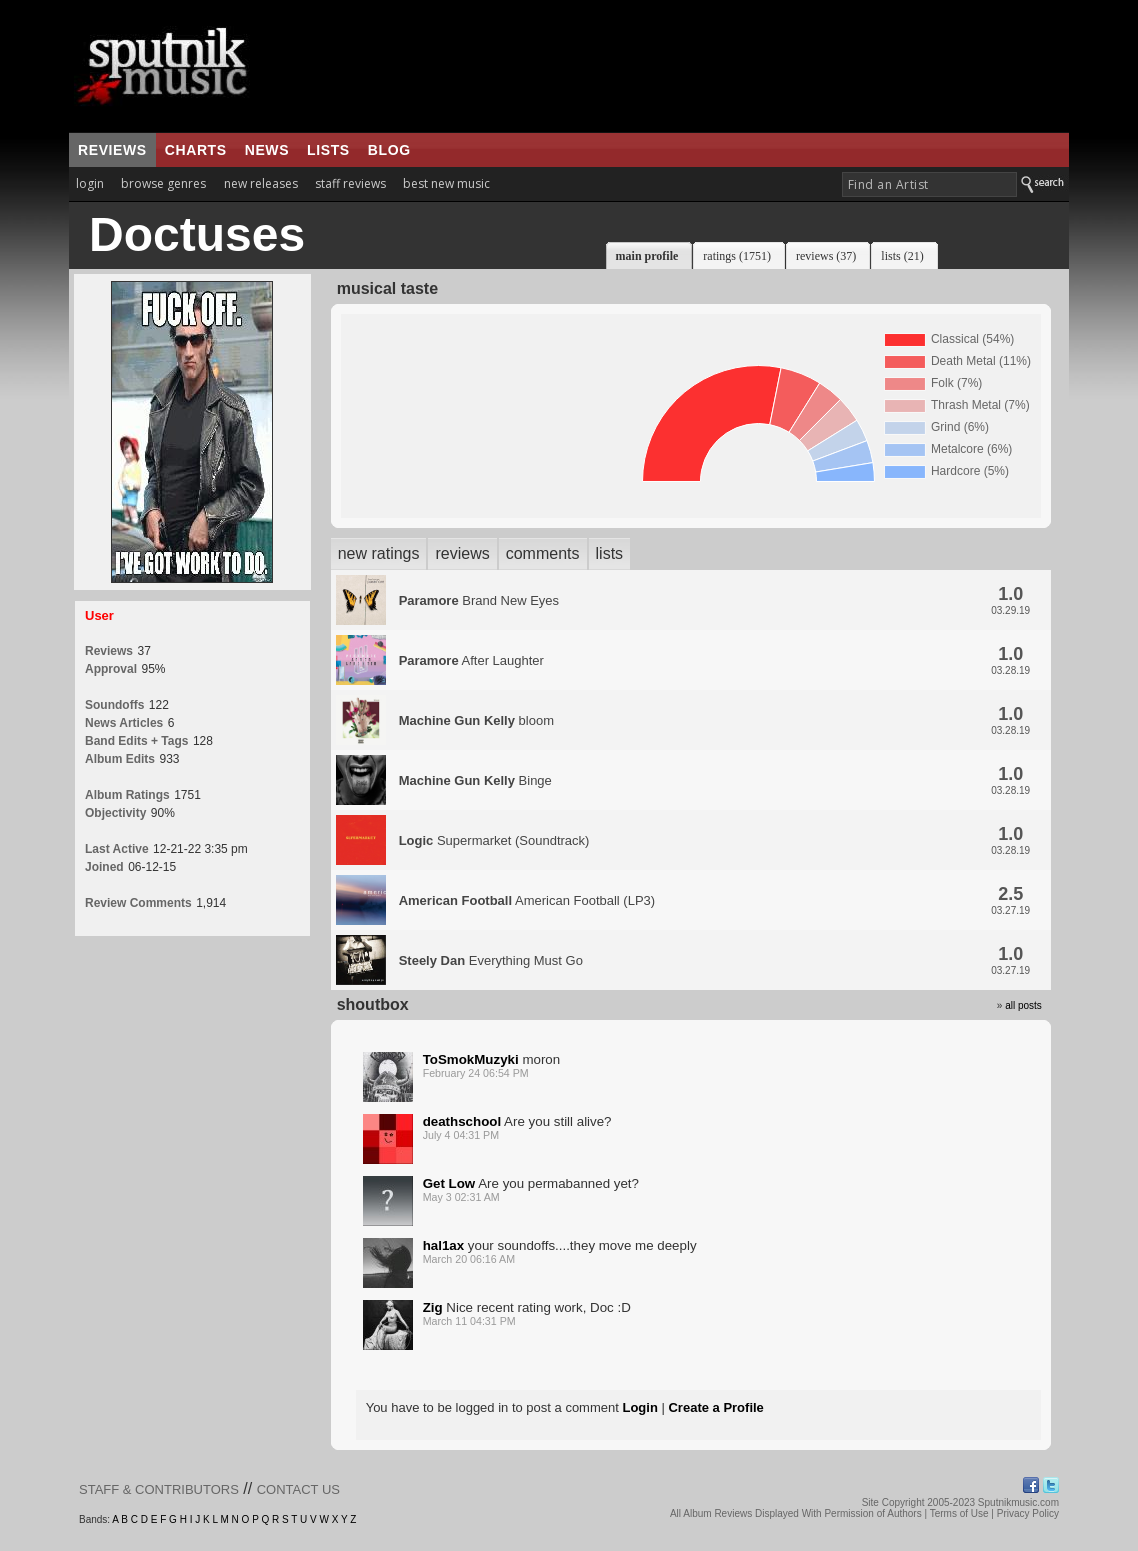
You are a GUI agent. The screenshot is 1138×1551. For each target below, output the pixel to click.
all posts (1023, 1005)
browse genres (163, 183)
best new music (446, 183)
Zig (433, 1307)
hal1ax (444, 1245)
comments (543, 553)
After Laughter (471, 660)
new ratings (379, 553)
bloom (476, 720)
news (267, 150)
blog (389, 150)
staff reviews (350, 183)
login (90, 183)
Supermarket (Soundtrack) (494, 840)
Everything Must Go (491, 960)
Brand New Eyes (479, 600)
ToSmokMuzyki (471, 1059)
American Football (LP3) (527, 900)
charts (196, 150)
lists (328, 150)
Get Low (449, 1183)
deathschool (462, 1121)
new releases (261, 183)
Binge (475, 780)
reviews (112, 150)
